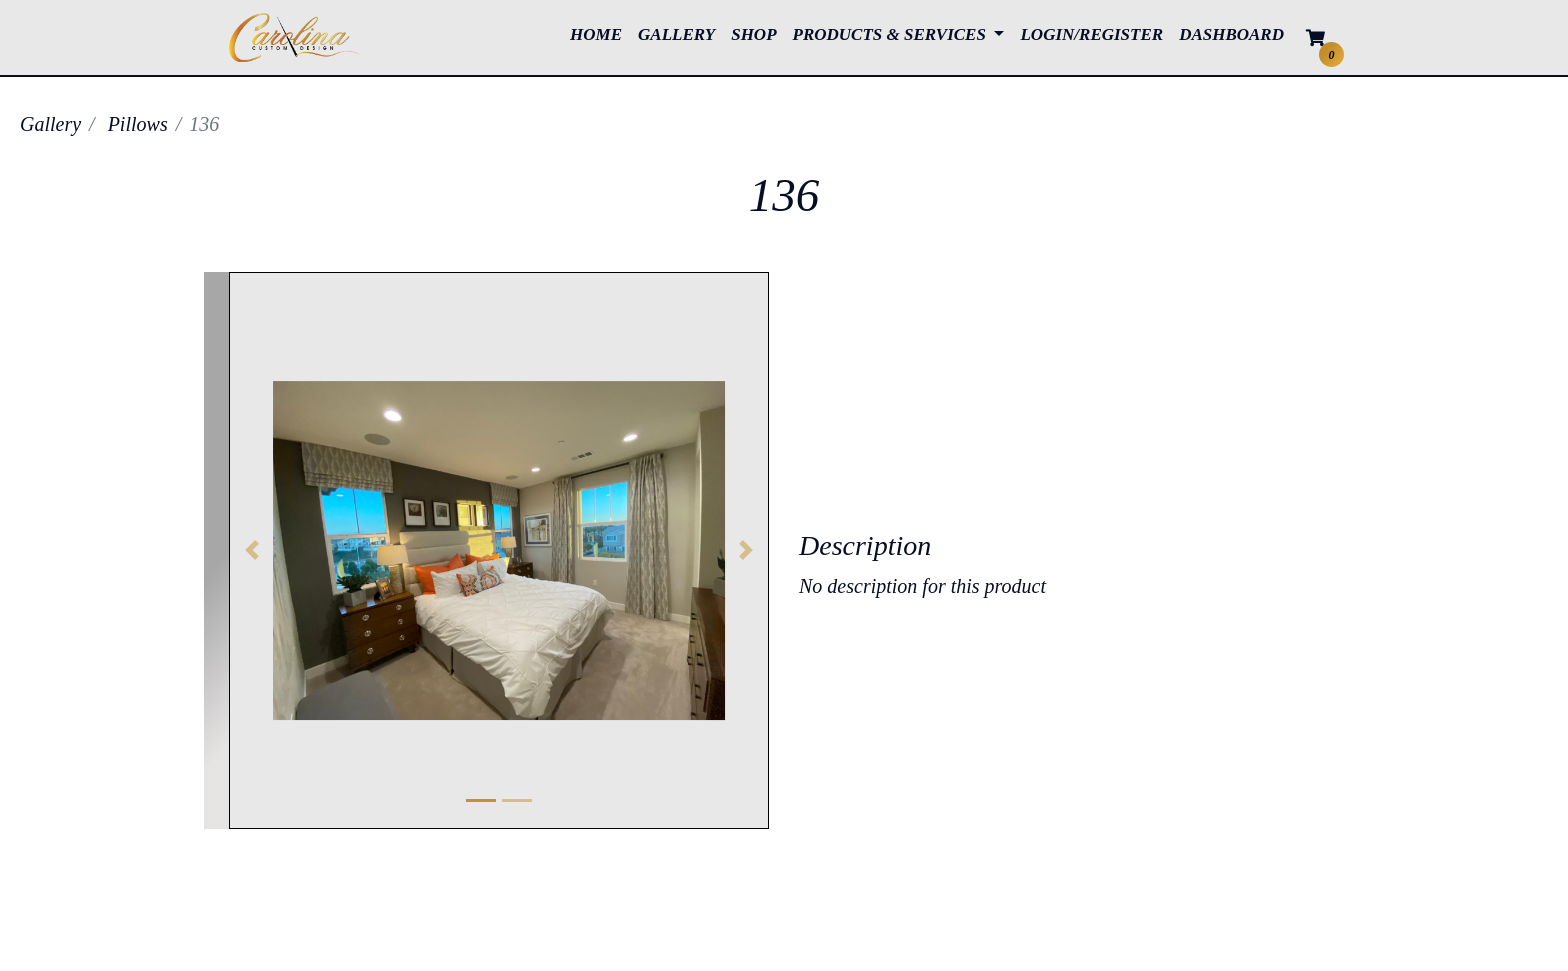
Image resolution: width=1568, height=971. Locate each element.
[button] (251, 550)
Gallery (50, 124)
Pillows (138, 124)
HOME (600, 33)
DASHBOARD (1231, 34)
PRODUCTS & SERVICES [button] (892, 34)
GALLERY (680, 33)
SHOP (757, 33)
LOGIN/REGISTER (1091, 34)
